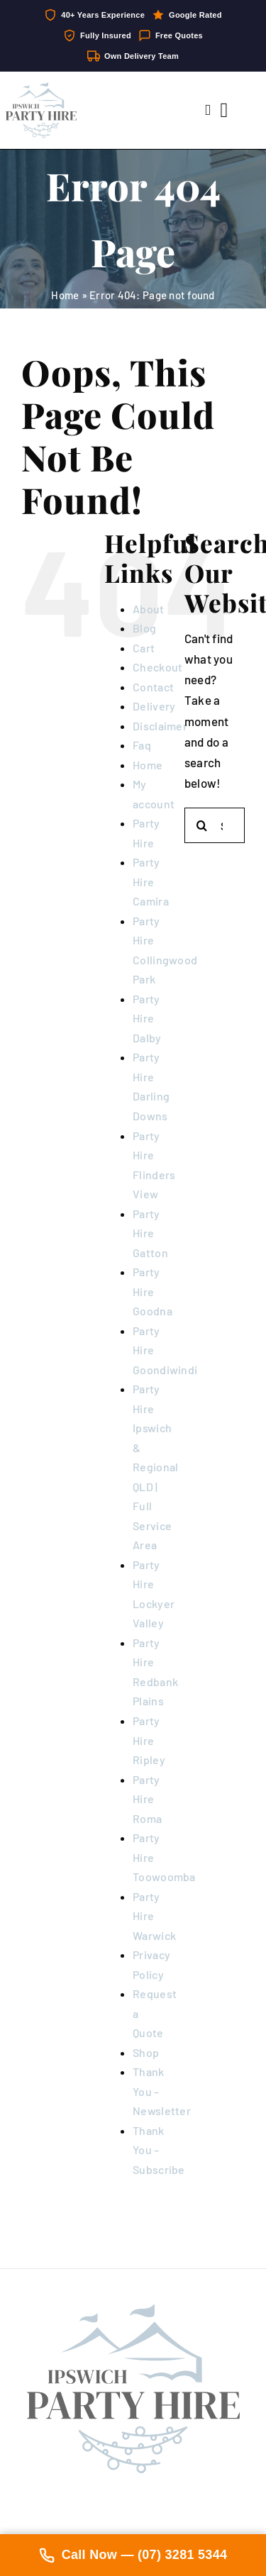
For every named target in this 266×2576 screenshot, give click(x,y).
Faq (142, 745)
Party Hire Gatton (150, 1233)
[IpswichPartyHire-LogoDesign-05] (41, 88)
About (148, 608)
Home (65, 295)
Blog (144, 628)
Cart (144, 647)
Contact (153, 686)
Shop (146, 2052)
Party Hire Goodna (152, 1291)
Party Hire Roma (147, 1799)
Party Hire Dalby (147, 1018)
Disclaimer (160, 725)
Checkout (157, 667)
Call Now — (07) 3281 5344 (133, 2555)
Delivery (154, 706)
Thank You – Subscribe (158, 2150)
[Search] (202, 825)
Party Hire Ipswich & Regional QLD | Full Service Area (155, 1466)
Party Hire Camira (151, 881)
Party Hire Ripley (149, 1740)
